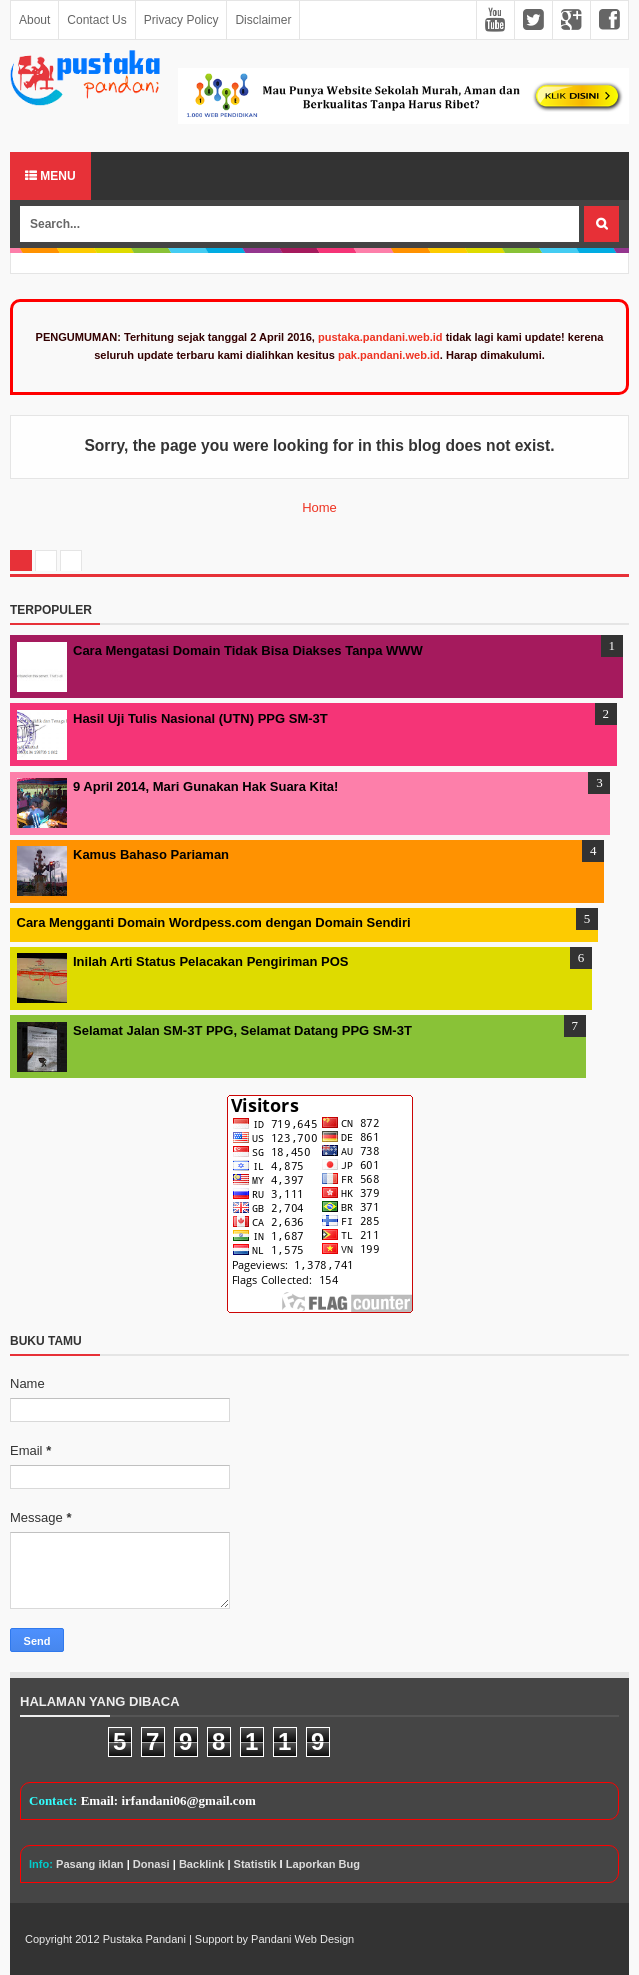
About (34, 20)
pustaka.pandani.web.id (380, 337)
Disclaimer (263, 20)
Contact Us (96, 20)
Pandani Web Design (302, 1939)
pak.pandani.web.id (389, 355)
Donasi (151, 1864)
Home (319, 507)
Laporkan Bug (323, 1864)
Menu (50, 176)
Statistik (255, 1864)
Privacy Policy (181, 20)
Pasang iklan (90, 1864)
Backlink (201, 1864)
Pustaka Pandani (144, 1939)
